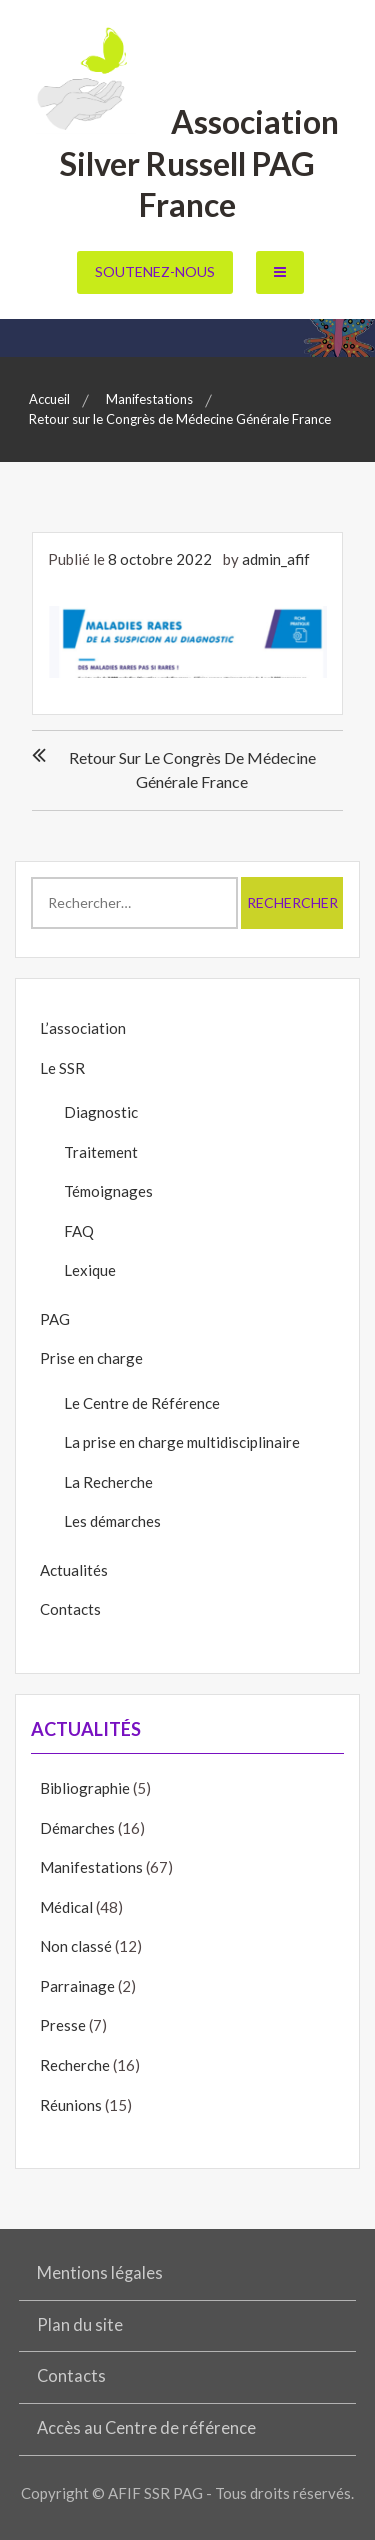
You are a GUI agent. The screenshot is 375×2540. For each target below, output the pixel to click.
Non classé (76, 1946)
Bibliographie (85, 1788)
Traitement (101, 1152)
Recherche (75, 2065)
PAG (55, 1319)
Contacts (70, 1609)
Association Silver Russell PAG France (187, 163)
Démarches (77, 1828)
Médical (66, 1907)
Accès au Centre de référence (146, 2428)
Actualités (74, 1570)
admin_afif (276, 559)
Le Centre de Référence (142, 1403)
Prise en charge (91, 1358)
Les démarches (112, 1521)
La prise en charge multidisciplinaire (182, 1442)
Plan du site (80, 2325)
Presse (63, 2025)
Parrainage (77, 1986)
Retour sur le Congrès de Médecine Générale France (192, 769)
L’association (83, 1028)
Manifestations (91, 1867)
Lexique (90, 1270)
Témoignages (108, 1191)
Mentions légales (100, 2273)
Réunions (71, 2105)
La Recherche (108, 1482)
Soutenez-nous (155, 271)
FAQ (79, 1231)
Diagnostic (101, 1112)
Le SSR (62, 1068)
